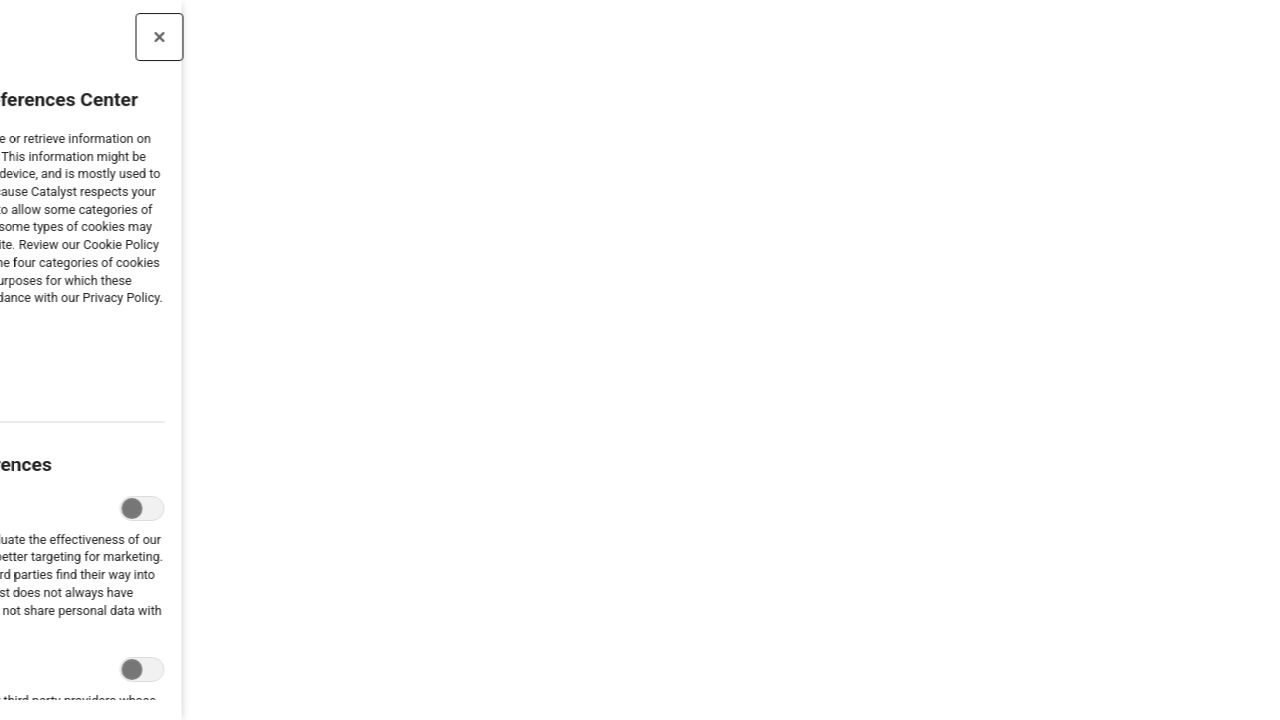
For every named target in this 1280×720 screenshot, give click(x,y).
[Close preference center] (103, 37)
